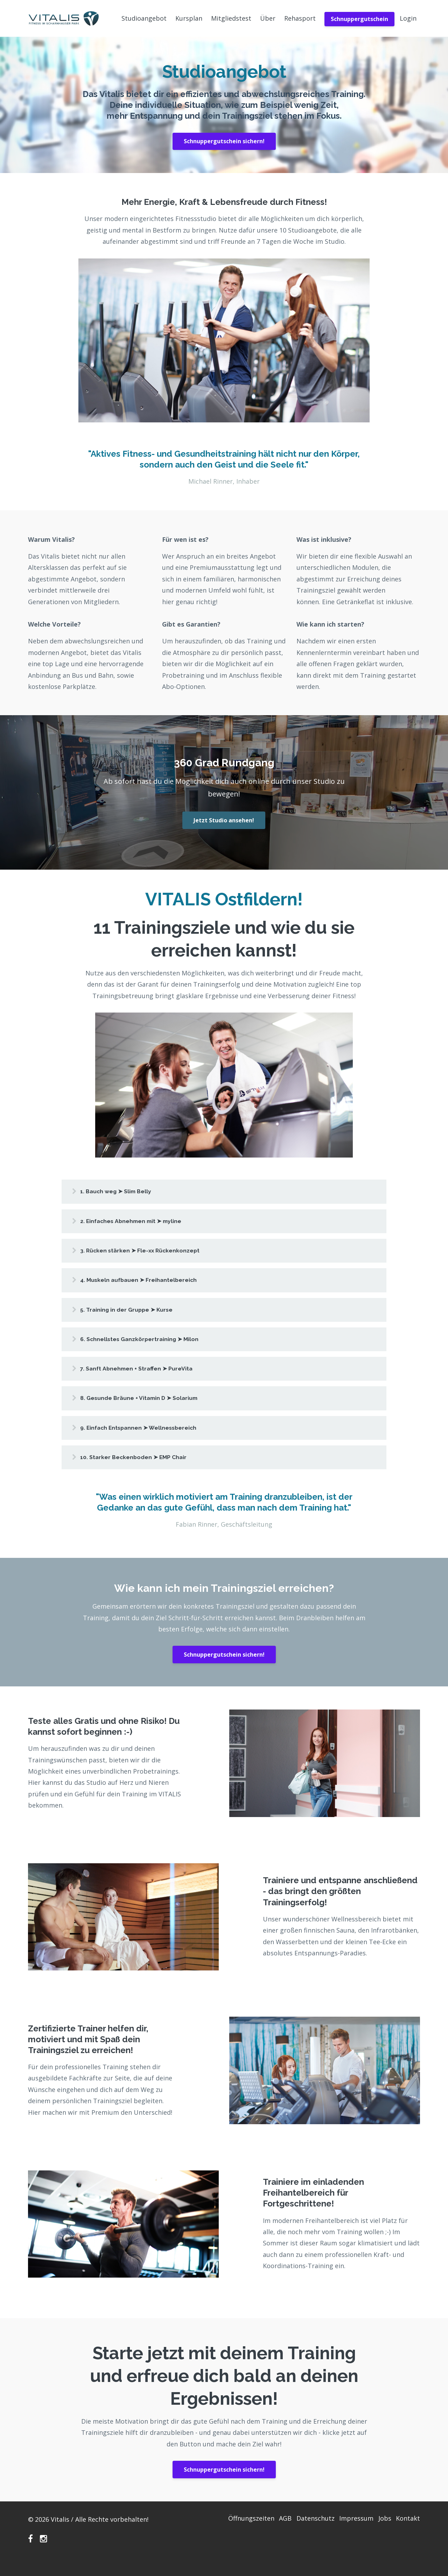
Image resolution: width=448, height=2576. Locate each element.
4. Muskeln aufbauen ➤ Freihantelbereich (151, 1285)
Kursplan (188, 18)
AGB (269, 2533)
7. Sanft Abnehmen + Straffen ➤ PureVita (148, 1378)
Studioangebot (144, 18)
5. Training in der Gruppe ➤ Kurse (137, 1316)
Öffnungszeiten (231, 2533)
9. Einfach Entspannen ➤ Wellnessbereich (151, 1440)
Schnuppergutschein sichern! (224, 141)
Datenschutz (303, 2533)
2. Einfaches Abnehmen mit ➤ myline (142, 1223)
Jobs (380, 2533)
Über (267, 18)
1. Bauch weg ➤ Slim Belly (126, 1192)
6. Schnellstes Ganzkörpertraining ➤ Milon (152, 1347)
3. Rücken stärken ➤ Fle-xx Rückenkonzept (152, 1254)
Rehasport (300, 18)
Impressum (348, 2533)
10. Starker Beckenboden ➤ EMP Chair (145, 1471)
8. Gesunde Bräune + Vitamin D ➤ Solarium (151, 1409)
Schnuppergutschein (359, 19)
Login (408, 18)
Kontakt (408, 2533)
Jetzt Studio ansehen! (224, 820)
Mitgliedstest (231, 18)
